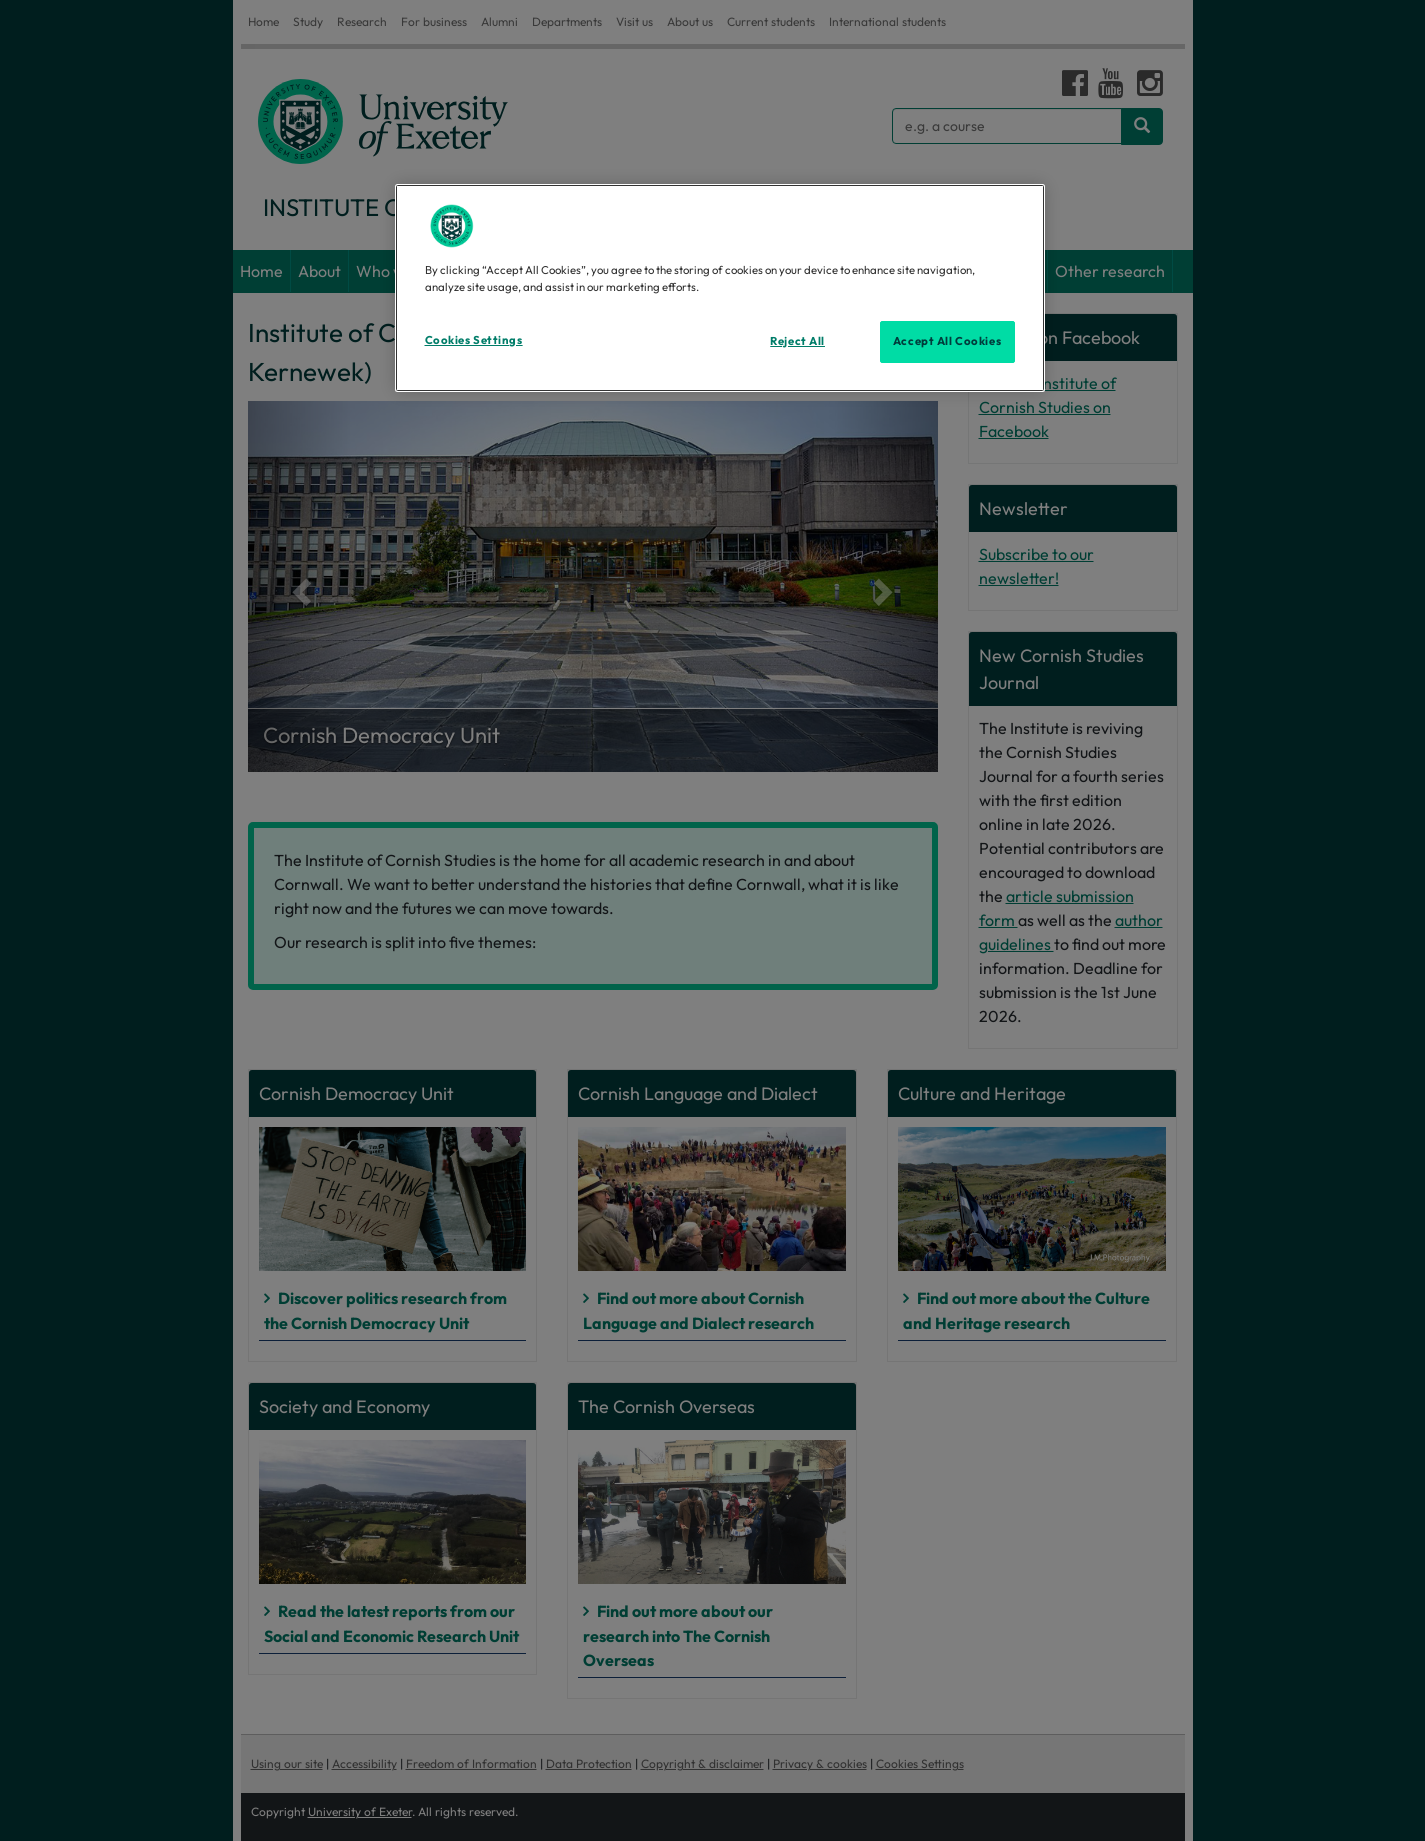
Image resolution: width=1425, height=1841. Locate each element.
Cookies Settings (474, 340)
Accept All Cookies (947, 341)
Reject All (797, 341)
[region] (720, 288)
